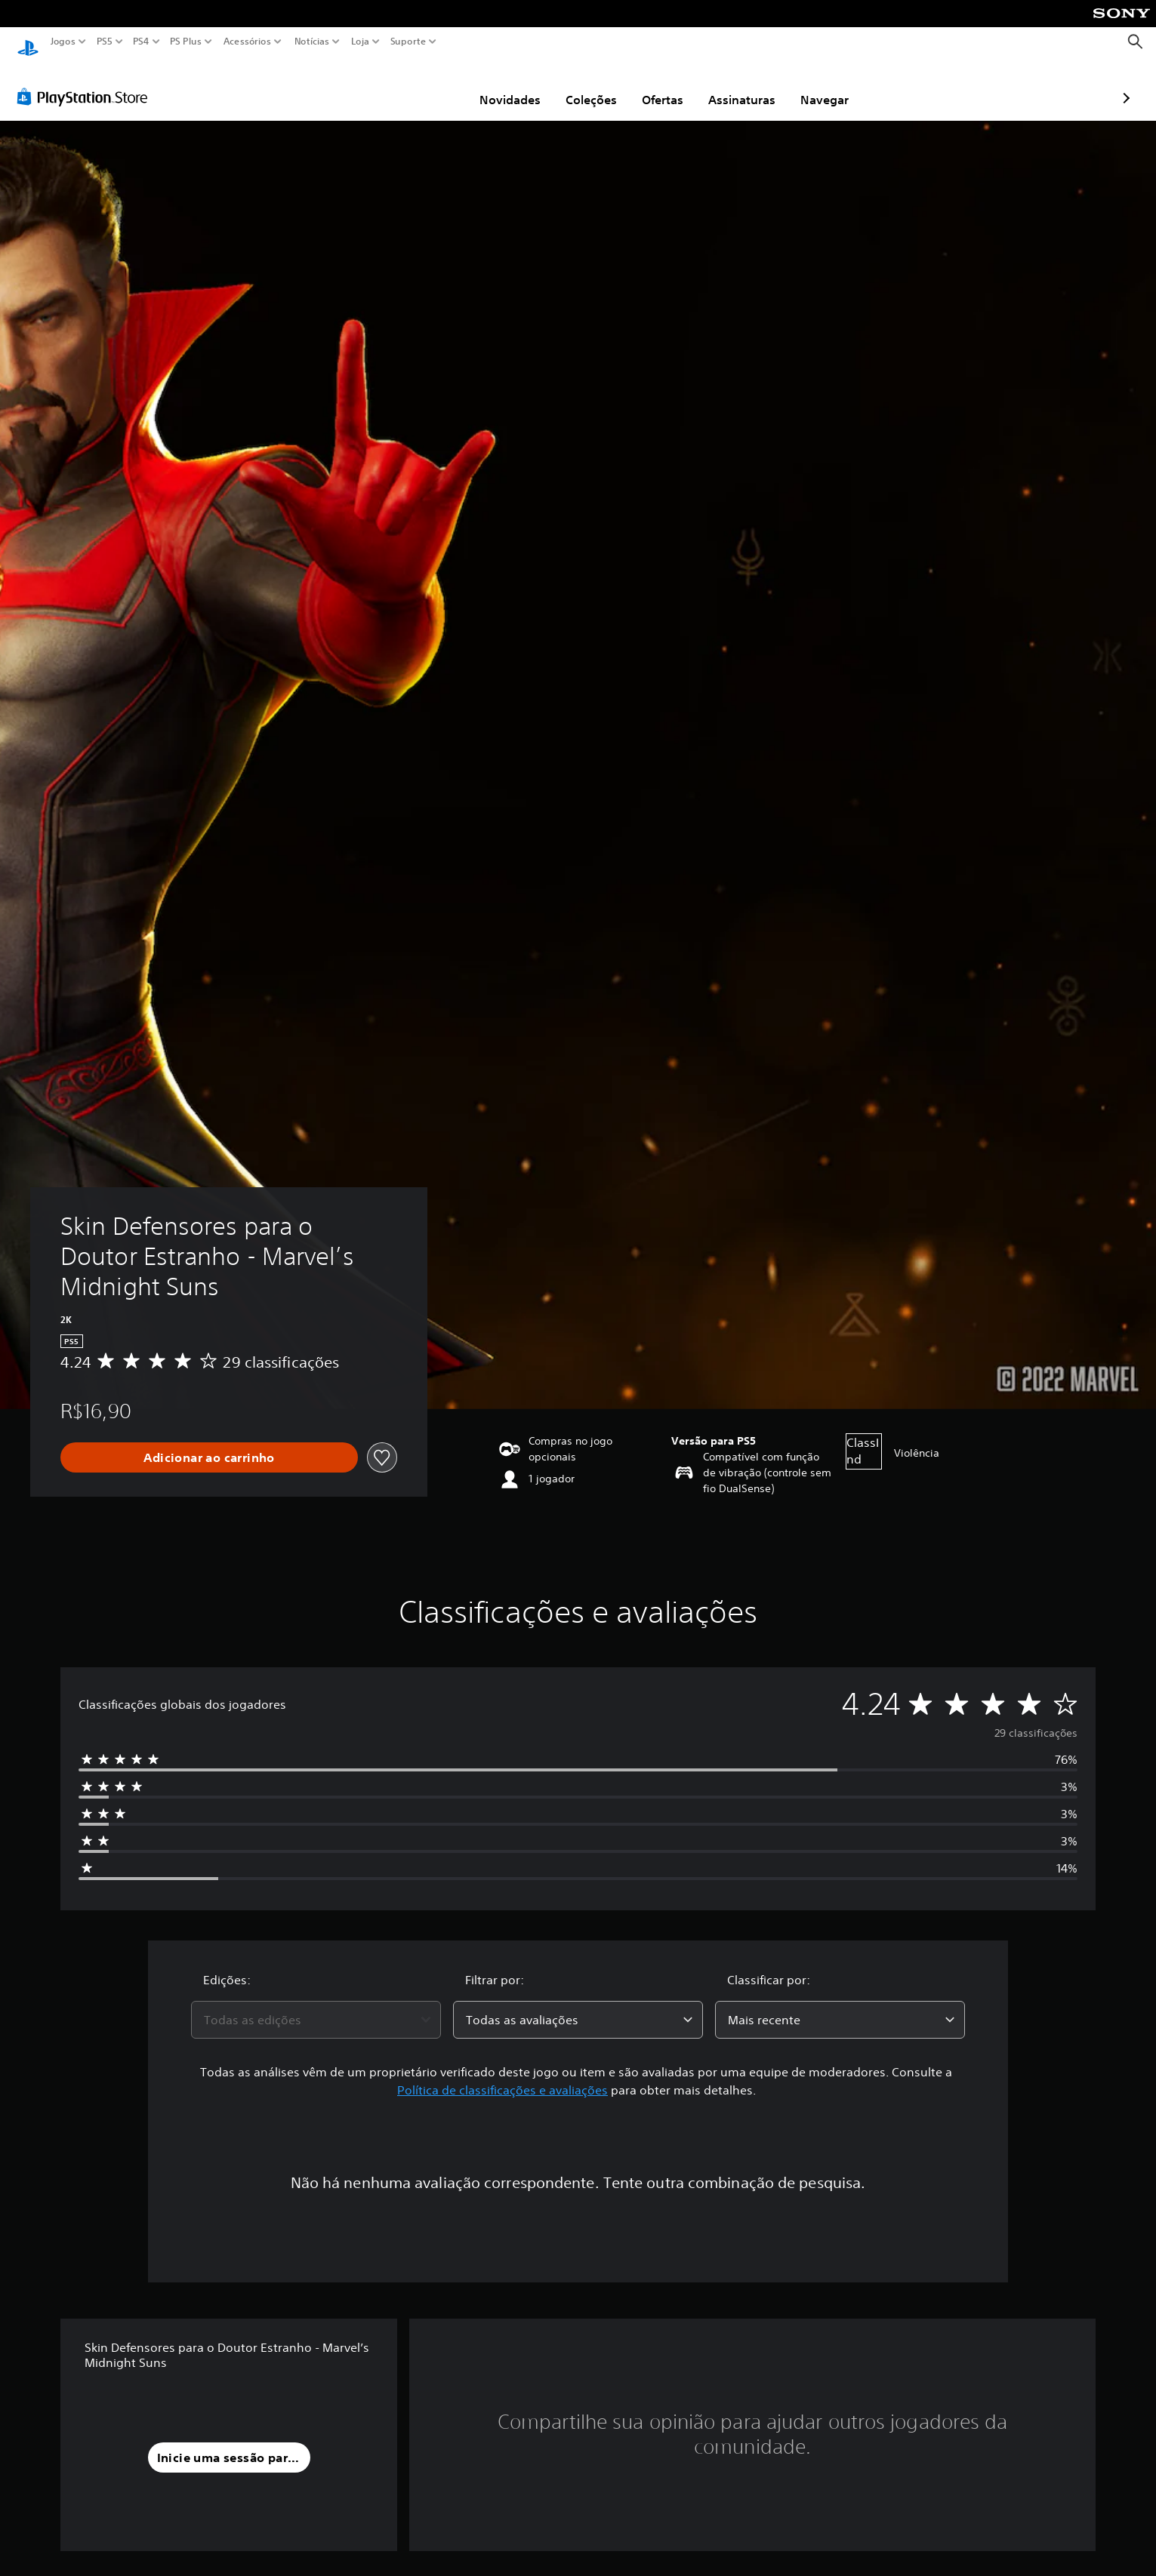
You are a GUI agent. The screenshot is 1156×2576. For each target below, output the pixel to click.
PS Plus (186, 41)
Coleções (503, 85)
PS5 (105, 41)
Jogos (63, 41)
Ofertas (575, 85)
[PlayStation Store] (86, 82)
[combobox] (316, 2005)
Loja (360, 41)
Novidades (422, 85)
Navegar (737, 85)
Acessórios (247, 41)
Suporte (408, 41)
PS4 (141, 41)
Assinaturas (654, 85)
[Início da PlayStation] (28, 42)
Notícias (311, 41)
